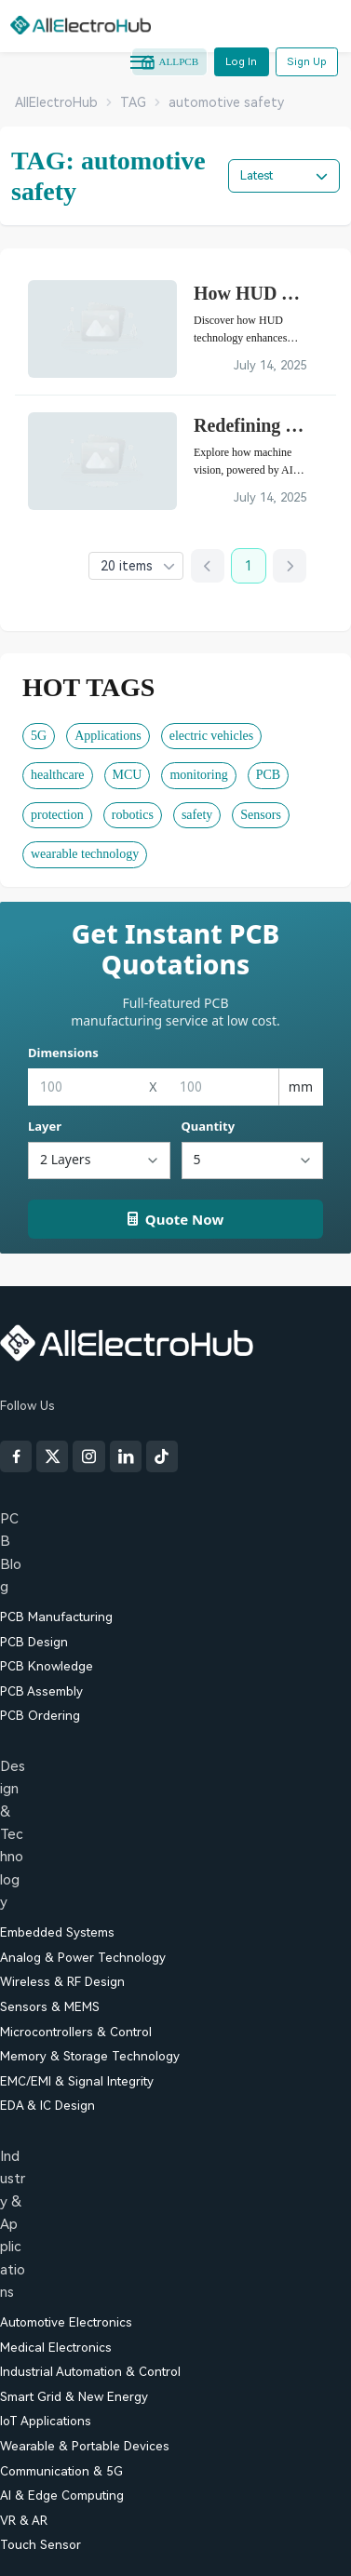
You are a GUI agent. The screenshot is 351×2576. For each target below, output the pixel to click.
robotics (133, 815)
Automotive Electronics (66, 2322)
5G (39, 736)
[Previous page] (207, 566)
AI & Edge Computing (62, 2495)
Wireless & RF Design (62, 1982)
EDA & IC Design (47, 2106)
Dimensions (63, 1052)
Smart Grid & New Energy (74, 2397)
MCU (127, 775)
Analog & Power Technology (83, 1958)
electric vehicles (211, 736)
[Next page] (289, 566)
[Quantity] (253, 1160)
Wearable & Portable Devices (84, 2446)
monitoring (198, 775)
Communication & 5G (61, 2471)
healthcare (58, 775)
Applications (108, 736)
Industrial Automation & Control (90, 2372)
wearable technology (85, 854)
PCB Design (34, 1642)
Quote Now (175, 1219)
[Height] (223, 1087)
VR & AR (23, 2521)
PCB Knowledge (46, 1666)
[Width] (83, 1087)
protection (57, 815)
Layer (44, 1126)
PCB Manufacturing (56, 1617)
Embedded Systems (57, 1932)
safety (197, 815)
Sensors (260, 815)
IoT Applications (45, 2421)
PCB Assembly (41, 1691)
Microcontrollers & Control (76, 2032)
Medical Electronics (56, 2348)
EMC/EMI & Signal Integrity (77, 2081)
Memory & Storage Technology (90, 2056)
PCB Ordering (40, 1716)
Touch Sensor (40, 2545)
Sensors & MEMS (50, 2007)
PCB (268, 775)
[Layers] (99, 1160)
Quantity (209, 1126)
